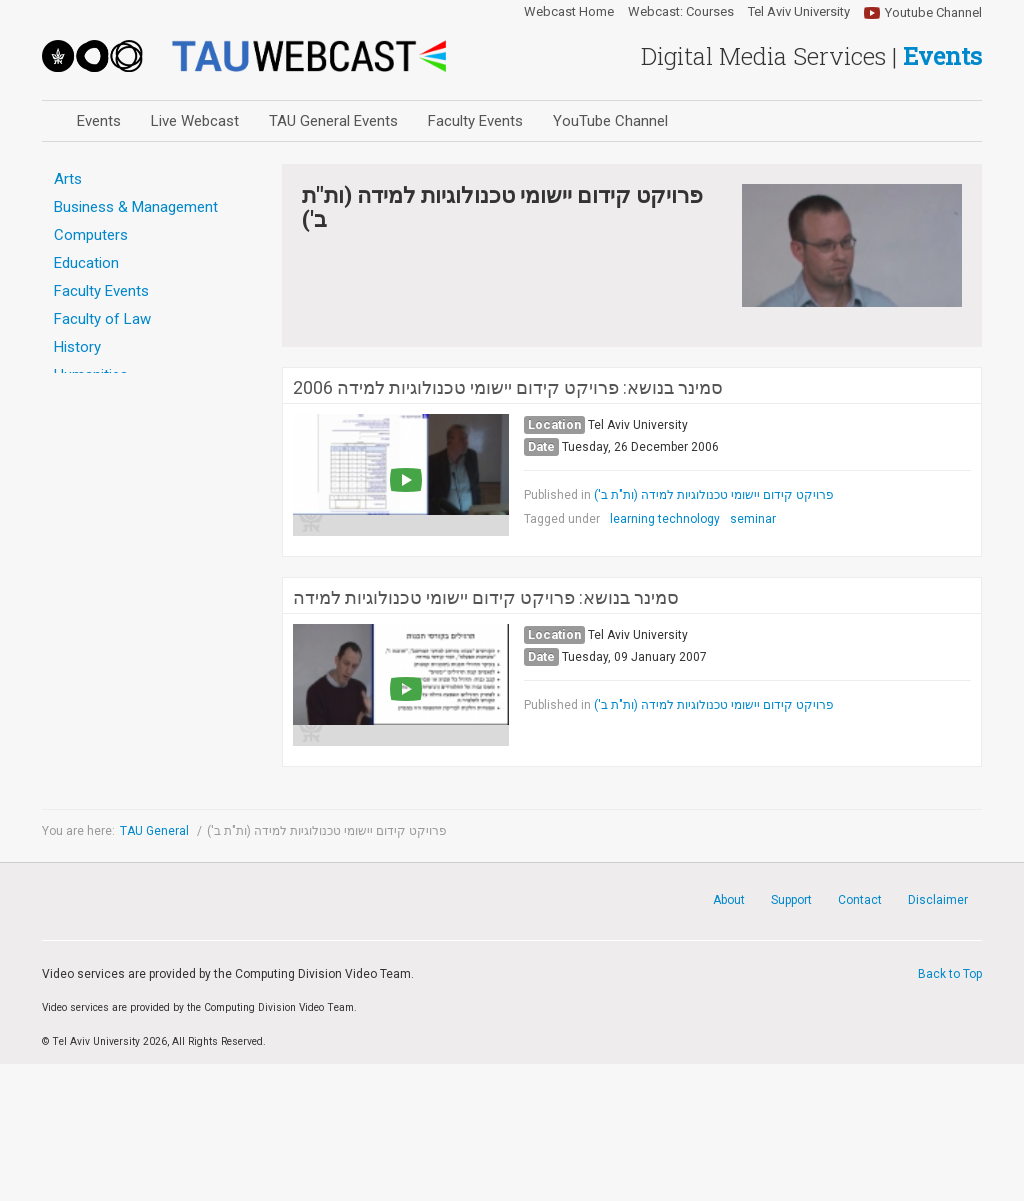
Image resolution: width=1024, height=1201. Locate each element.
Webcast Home (569, 12)
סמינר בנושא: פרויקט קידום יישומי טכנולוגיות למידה (486, 598)
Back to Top (950, 974)
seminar (753, 519)
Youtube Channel (933, 12)
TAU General (156, 831)
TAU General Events (333, 121)
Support (791, 900)
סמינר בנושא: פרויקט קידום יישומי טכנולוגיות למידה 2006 (508, 388)
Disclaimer (938, 900)
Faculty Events (475, 121)
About (729, 900)
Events (99, 121)
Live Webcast (195, 121)
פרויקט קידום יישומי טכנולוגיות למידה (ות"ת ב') (714, 495)
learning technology (665, 519)
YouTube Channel (610, 121)
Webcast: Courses (681, 12)
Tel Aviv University (799, 12)
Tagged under (562, 519)
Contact (860, 900)
